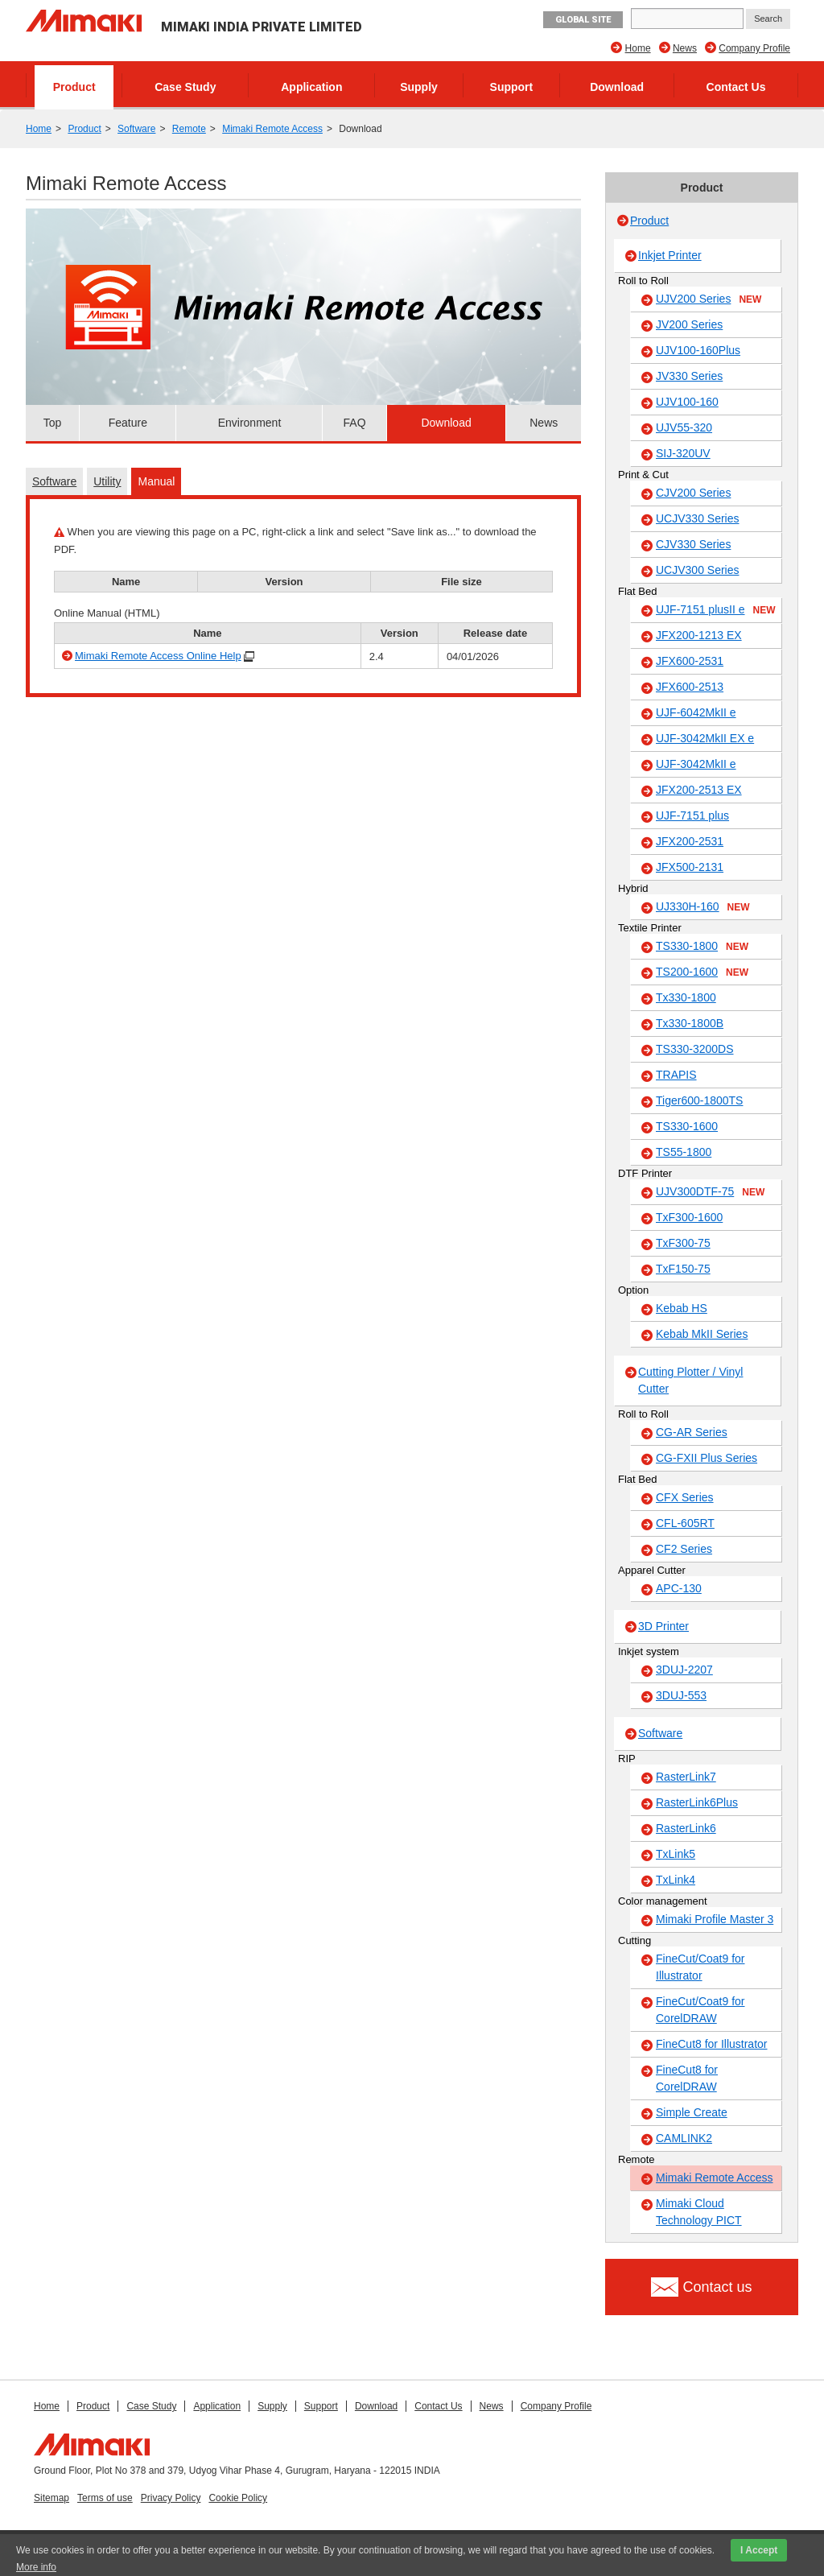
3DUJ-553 (681, 1695)
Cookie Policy (237, 2498)
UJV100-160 (687, 401)
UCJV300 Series (698, 570)
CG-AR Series (691, 1432)
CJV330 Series (693, 544)
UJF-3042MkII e (696, 764)
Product (74, 86)
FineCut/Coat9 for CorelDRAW (700, 2010)
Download (617, 86)
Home (638, 48)
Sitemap (51, 2498)
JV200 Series (689, 324)
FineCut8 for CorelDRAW (687, 2078)
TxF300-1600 (689, 1217)
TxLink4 (675, 1879)
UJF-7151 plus (692, 815)
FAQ (355, 422)
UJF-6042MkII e (696, 712)
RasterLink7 (686, 1776)
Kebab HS (681, 1308)
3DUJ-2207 (684, 1669)
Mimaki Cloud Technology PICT (699, 2212)
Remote (189, 128)
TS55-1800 (683, 1152)
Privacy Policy (171, 2498)
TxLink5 (675, 1853)
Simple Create (691, 2112)
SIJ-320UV (683, 453)
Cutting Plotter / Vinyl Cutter (690, 1380)
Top (52, 422)
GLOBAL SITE (583, 19)
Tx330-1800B (689, 1023)
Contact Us (736, 86)
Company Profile (754, 48)
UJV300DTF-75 (710, 1192)
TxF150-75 (683, 1268)
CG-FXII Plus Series (706, 1457)
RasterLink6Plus (697, 1802)
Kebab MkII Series (702, 1333)
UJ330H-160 (703, 907)
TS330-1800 (702, 946)
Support (512, 86)
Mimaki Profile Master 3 (714, 1919)
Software (136, 128)
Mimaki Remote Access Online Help (158, 656)
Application (311, 86)
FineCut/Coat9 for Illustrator (700, 1967)
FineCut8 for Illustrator (712, 2043)
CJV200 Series (693, 492)
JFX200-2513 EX (699, 789)
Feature (128, 422)
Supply (419, 86)
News (685, 48)
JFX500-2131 (689, 867)
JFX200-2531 (689, 841)
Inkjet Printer (670, 255)
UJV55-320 (684, 427)
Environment (250, 422)
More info (36, 2567)
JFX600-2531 (689, 660)
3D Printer (663, 1626)
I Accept (758, 2550)
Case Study (185, 86)
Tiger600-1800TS (699, 1100)
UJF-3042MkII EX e (705, 738)
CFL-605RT (685, 1523)
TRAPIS (676, 1074)
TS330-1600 (687, 1126)
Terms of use (105, 2498)
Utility (107, 481)
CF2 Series (684, 1548)
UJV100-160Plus (698, 350)
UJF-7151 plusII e (716, 610)
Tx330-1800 (686, 997)
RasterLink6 (686, 1828)
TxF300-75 (683, 1242)
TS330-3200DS (695, 1048)
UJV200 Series (708, 299)
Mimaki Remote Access (272, 128)
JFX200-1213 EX (699, 635)
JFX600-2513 (689, 686)
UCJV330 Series (698, 518)
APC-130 (679, 1588)
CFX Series (685, 1497)
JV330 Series (689, 375)
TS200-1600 (702, 972)
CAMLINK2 (684, 2138)
